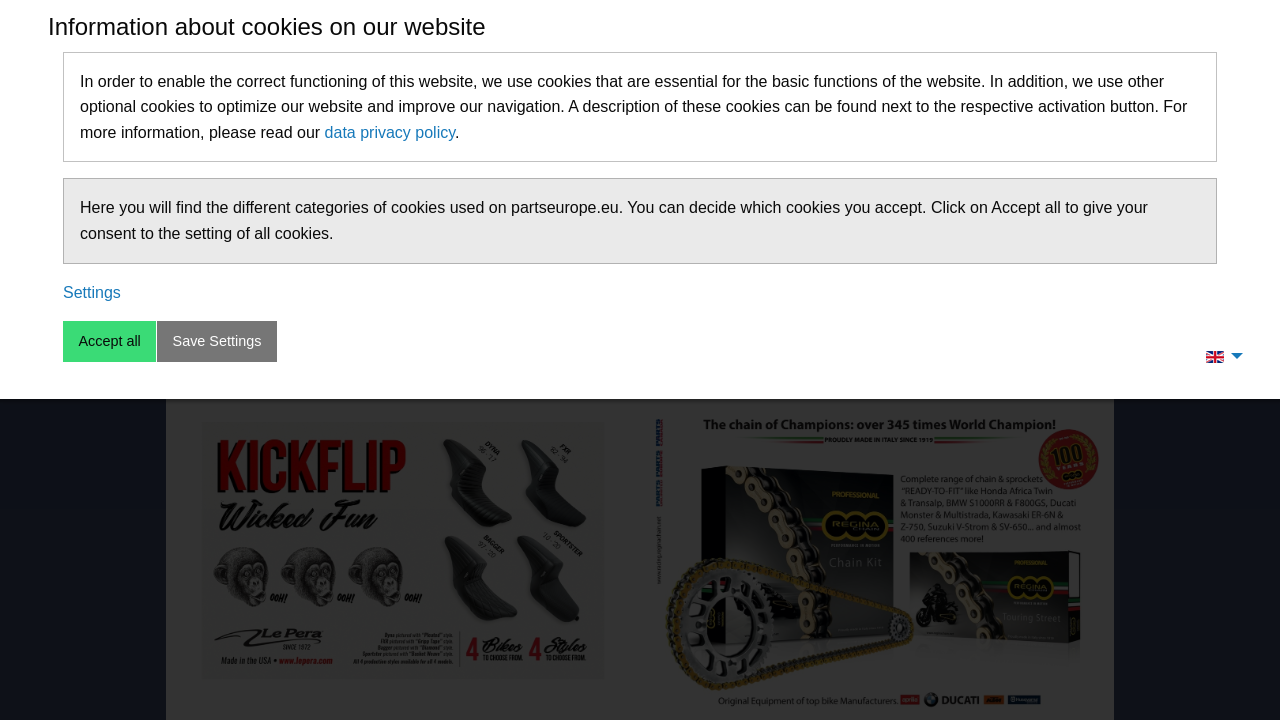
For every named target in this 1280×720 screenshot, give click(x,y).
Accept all (109, 341)
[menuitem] (1219, 356)
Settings (92, 292)
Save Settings (217, 341)
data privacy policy (390, 132)
